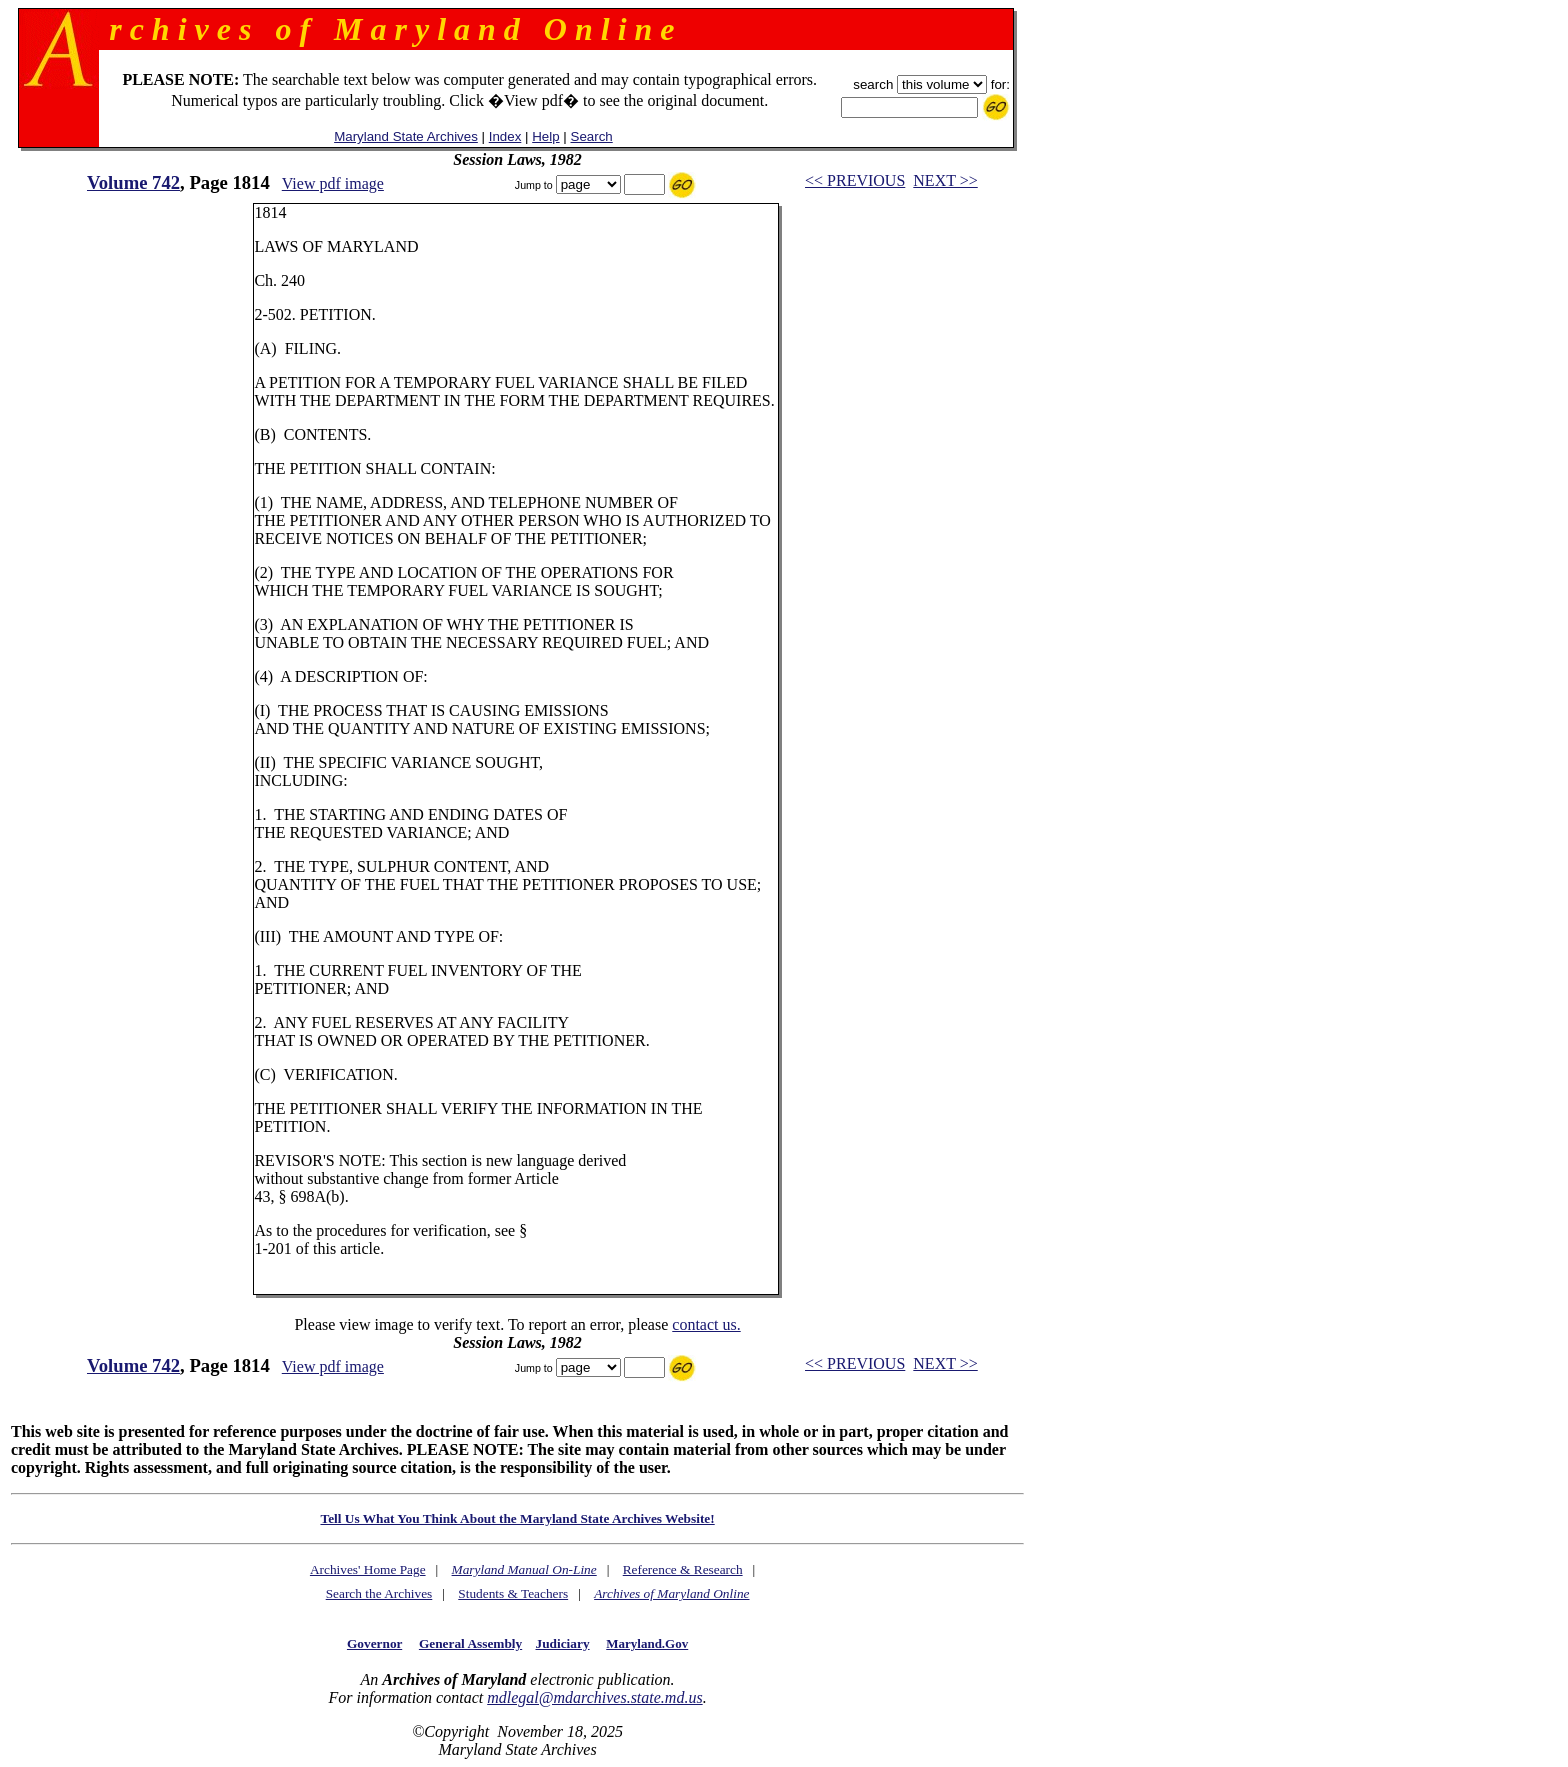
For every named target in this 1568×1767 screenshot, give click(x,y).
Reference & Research (683, 1569)
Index (505, 136)
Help (545, 136)
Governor (374, 1643)
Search (592, 136)
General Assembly (470, 1643)
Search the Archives (379, 1593)
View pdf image (333, 183)
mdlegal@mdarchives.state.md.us (594, 1697)
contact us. (706, 1324)
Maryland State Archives (406, 136)
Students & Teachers (513, 1593)
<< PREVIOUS (855, 180)
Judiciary (563, 1643)
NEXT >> (945, 180)
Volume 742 (133, 182)
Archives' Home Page (368, 1569)
